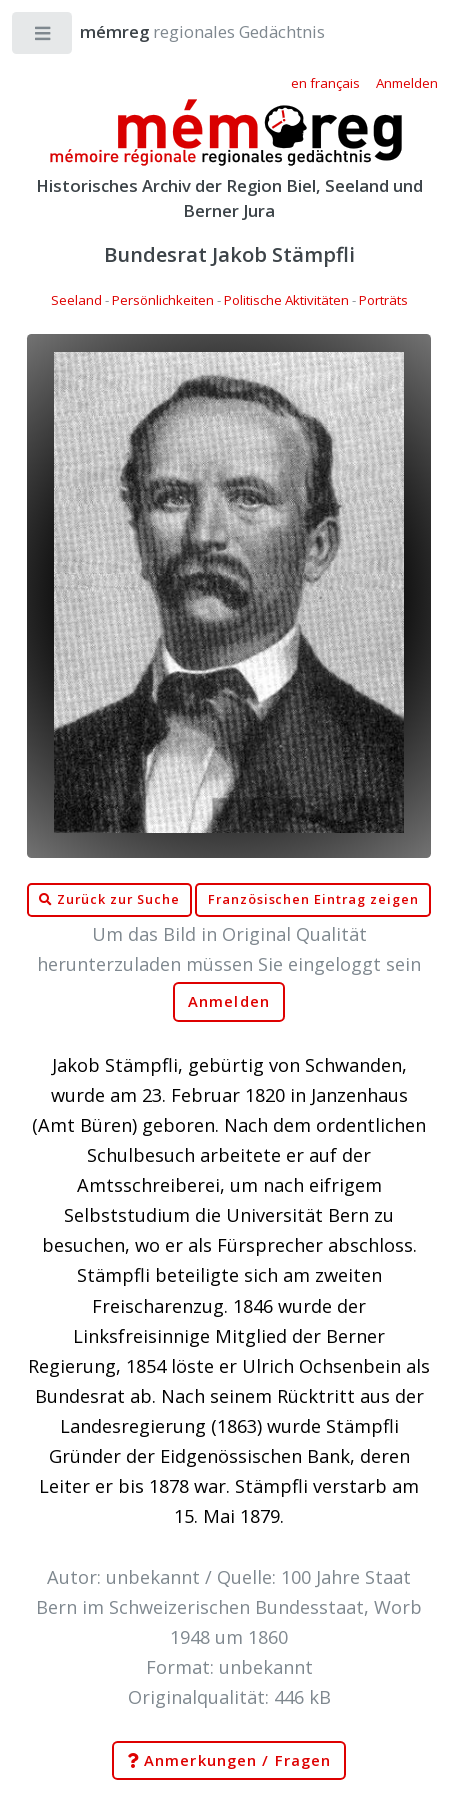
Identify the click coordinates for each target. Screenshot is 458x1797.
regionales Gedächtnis (182, 31)
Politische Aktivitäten (286, 300)
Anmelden (229, 1001)
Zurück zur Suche (109, 900)
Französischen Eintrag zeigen (313, 899)
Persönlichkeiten (163, 300)
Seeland (76, 300)
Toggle (43, 37)
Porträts (383, 300)
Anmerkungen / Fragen (229, 1761)
